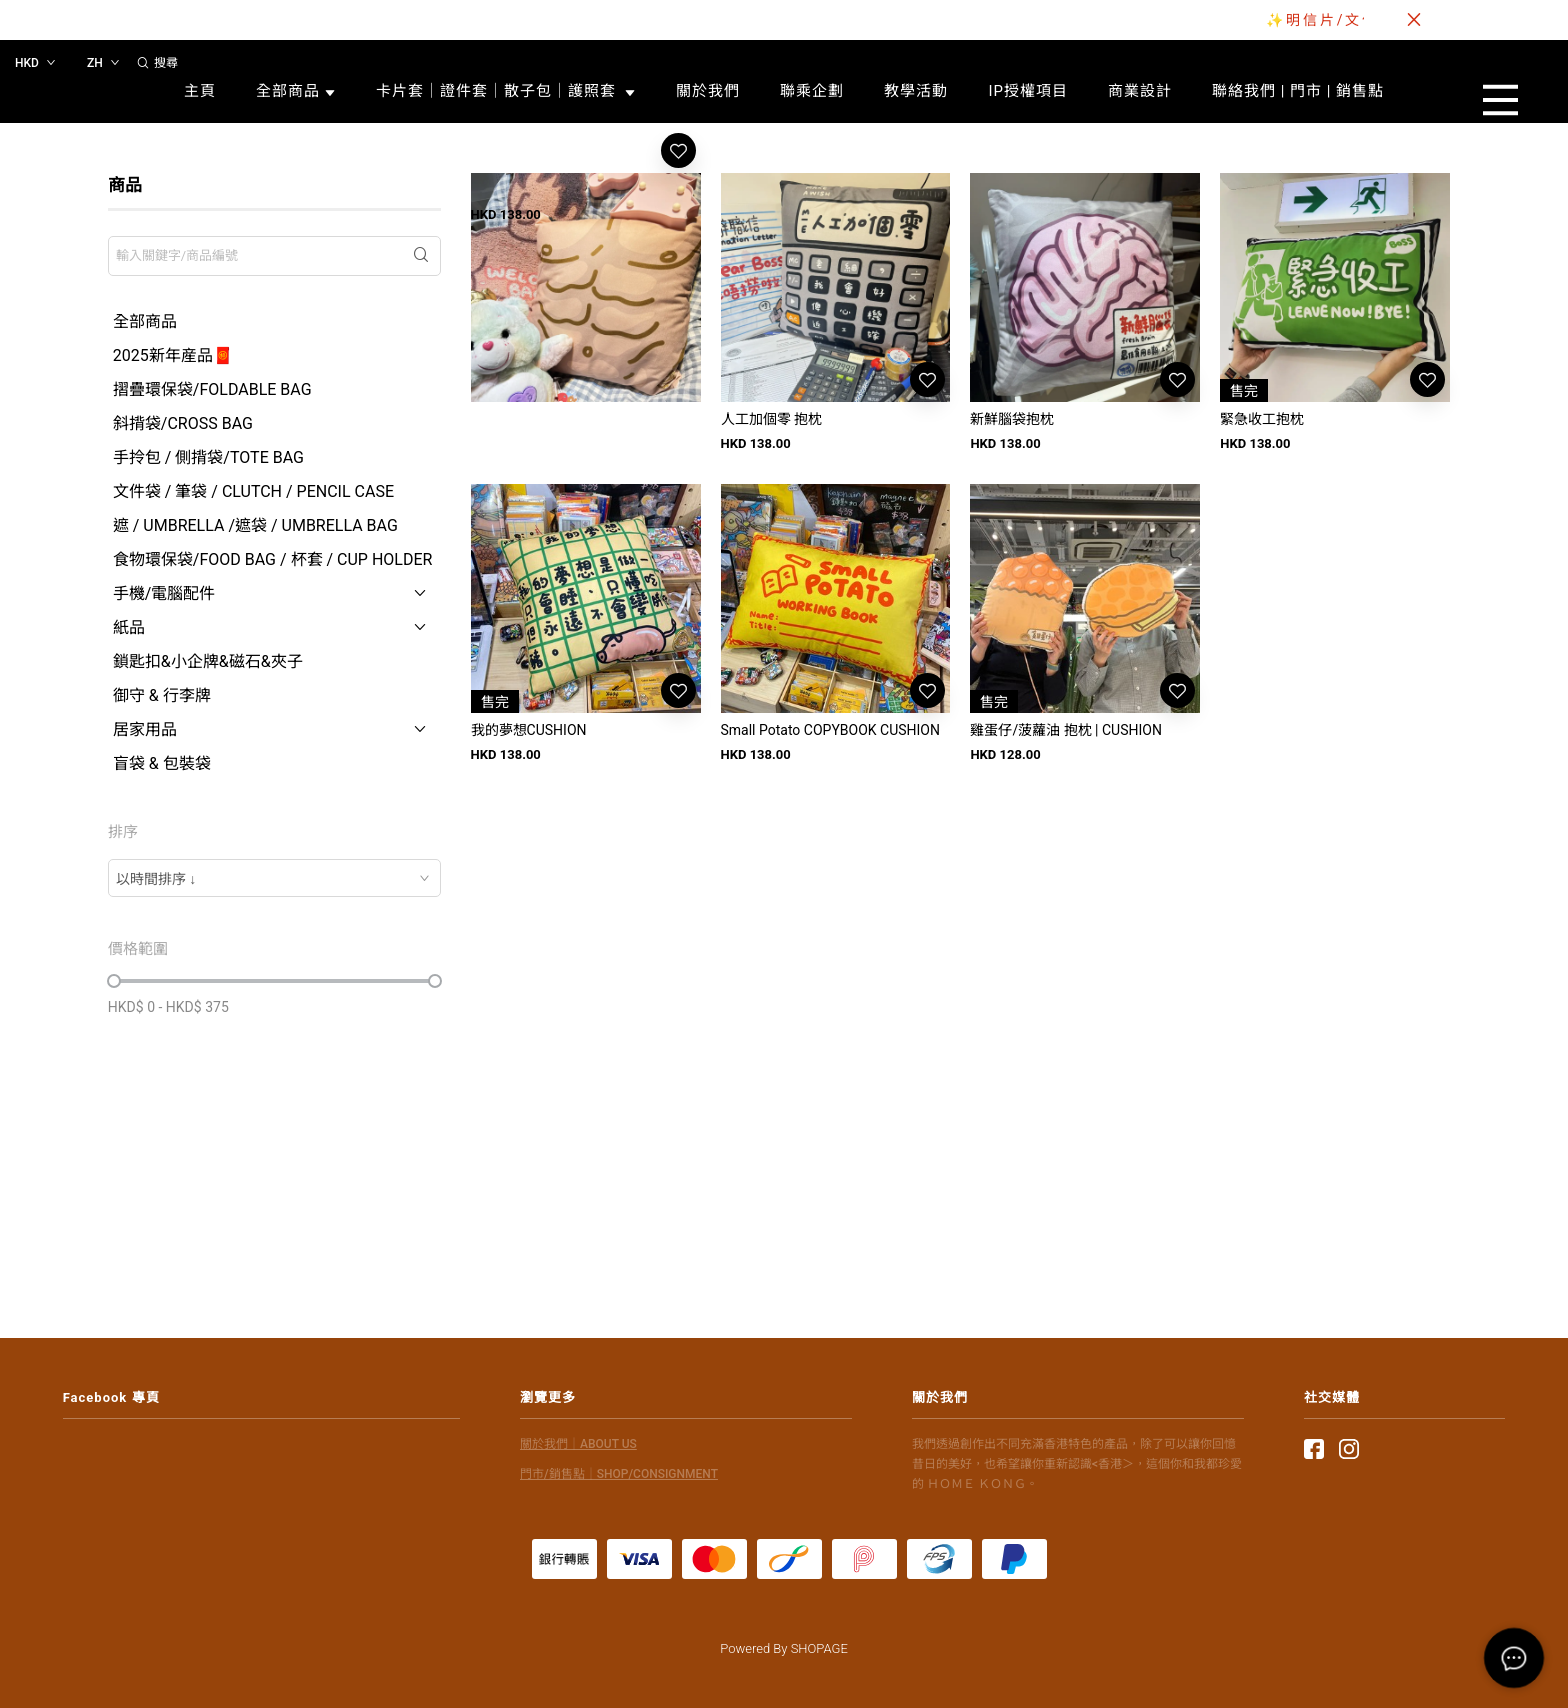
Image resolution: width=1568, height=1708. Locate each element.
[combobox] (274, 878)
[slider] (114, 981)
